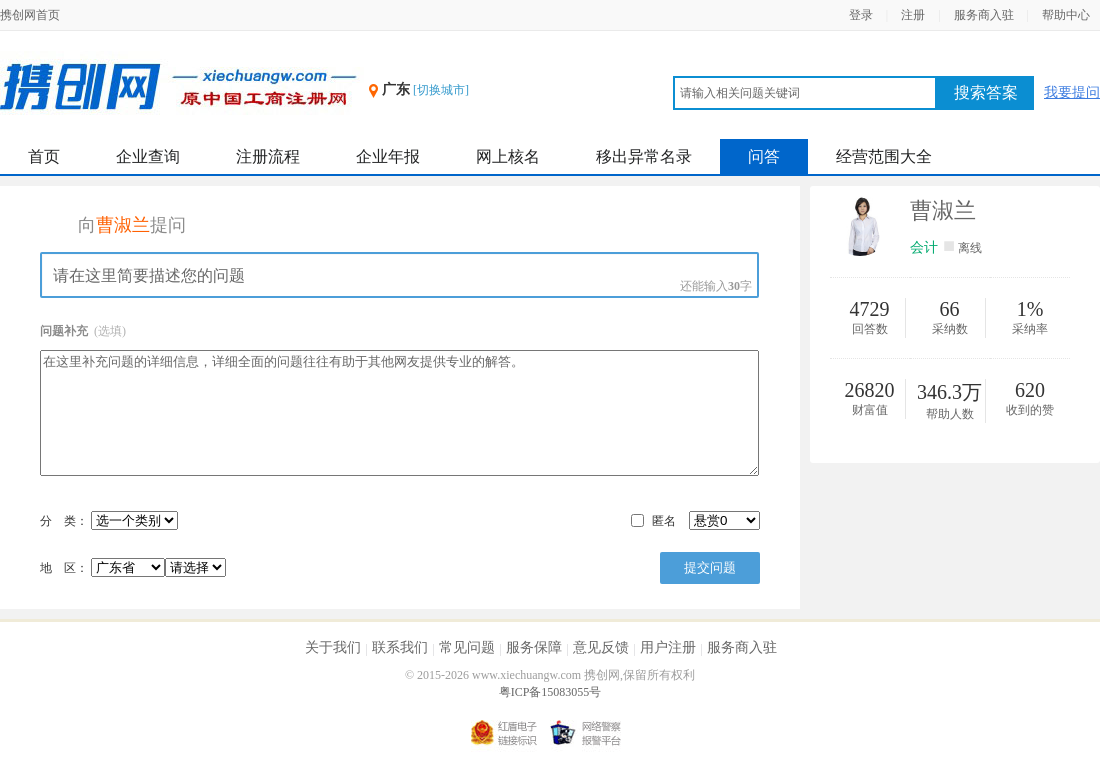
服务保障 (534, 647)
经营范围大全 (884, 156)
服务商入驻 (984, 15)
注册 (913, 15)
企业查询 (148, 156)
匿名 (664, 521)
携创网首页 (30, 15)
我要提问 (1072, 92)
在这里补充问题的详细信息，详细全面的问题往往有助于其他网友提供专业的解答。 (399, 413)
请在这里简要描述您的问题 (399, 275)
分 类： (64, 521)
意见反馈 (601, 647)
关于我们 (333, 647)
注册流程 (268, 156)
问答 (764, 156)
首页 (44, 156)
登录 (861, 15)
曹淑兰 (943, 210)
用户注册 (668, 647)
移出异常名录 (644, 156)
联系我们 (400, 647)
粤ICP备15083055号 (550, 692)
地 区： (133, 568)
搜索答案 (986, 92)
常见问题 (467, 647)
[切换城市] (441, 90)
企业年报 (388, 156)
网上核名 (508, 156)
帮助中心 (1066, 15)
